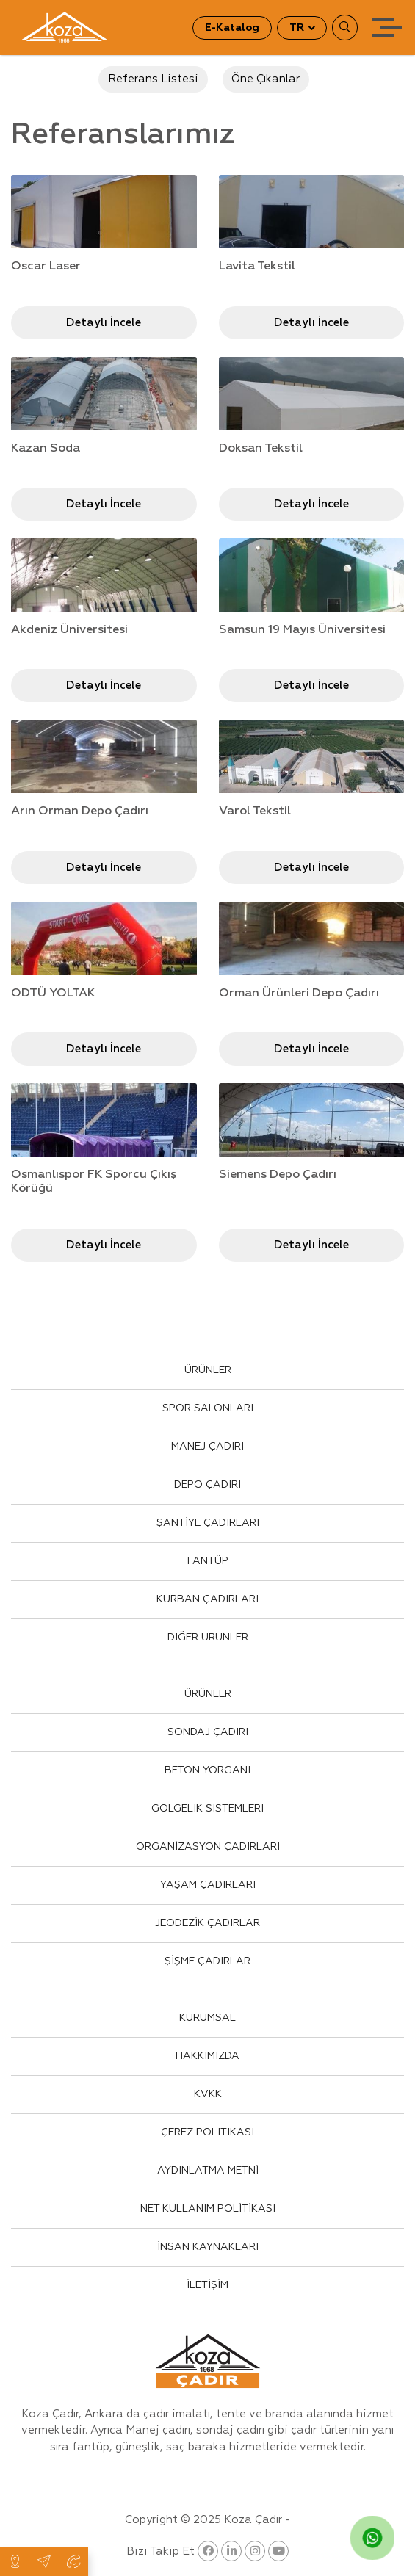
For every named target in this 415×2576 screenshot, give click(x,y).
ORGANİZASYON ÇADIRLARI (208, 1847)
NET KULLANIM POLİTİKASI (207, 2209)
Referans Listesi (153, 78)
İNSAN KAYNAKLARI (208, 2247)
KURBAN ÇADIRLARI (207, 1599)
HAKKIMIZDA (207, 2056)
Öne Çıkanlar (265, 78)
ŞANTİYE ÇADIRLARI (207, 1523)
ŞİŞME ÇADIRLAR (207, 1961)
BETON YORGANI (207, 1770)
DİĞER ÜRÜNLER (207, 1637)
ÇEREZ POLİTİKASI (207, 2132)
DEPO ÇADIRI (207, 1485)
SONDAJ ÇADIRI (207, 1732)
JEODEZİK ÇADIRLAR (207, 1923)
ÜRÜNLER (207, 1370)
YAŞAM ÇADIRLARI (208, 1885)
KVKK (208, 2094)
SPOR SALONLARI (207, 1408)
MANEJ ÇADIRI (207, 1446)
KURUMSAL (207, 2018)
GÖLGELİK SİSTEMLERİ (207, 1808)
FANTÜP (207, 1561)
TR (298, 28)
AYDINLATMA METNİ (208, 2171)
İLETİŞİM (207, 2285)
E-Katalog (232, 28)
